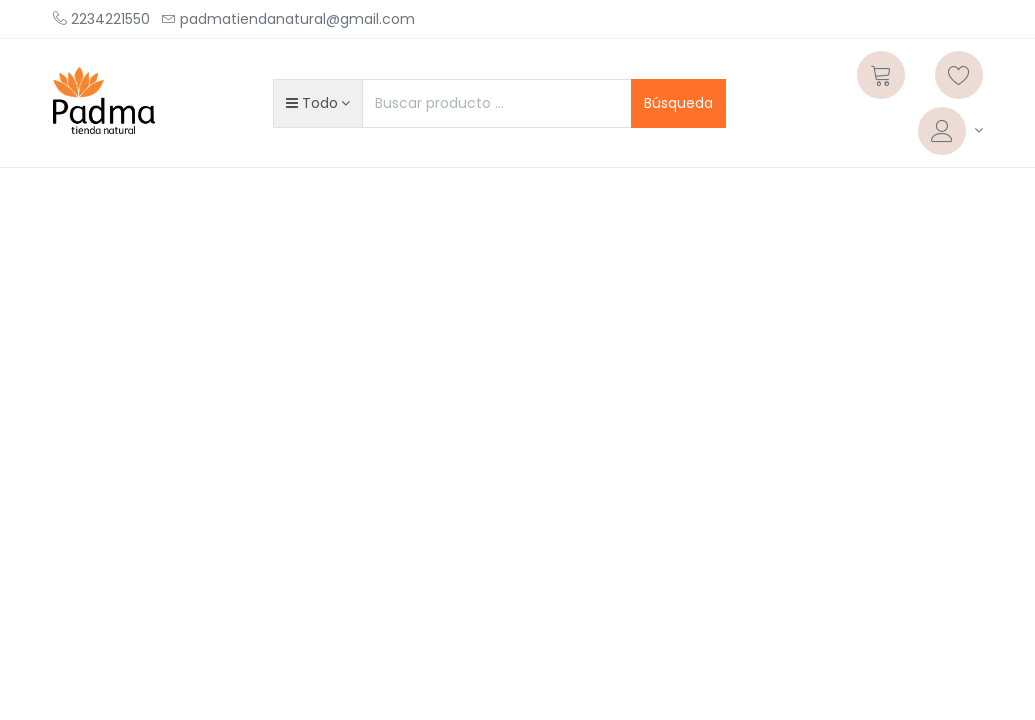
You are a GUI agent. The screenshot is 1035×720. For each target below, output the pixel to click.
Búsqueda (678, 103)
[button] (318, 103)
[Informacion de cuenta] (950, 131)
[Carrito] (881, 75)
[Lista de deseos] (959, 75)
